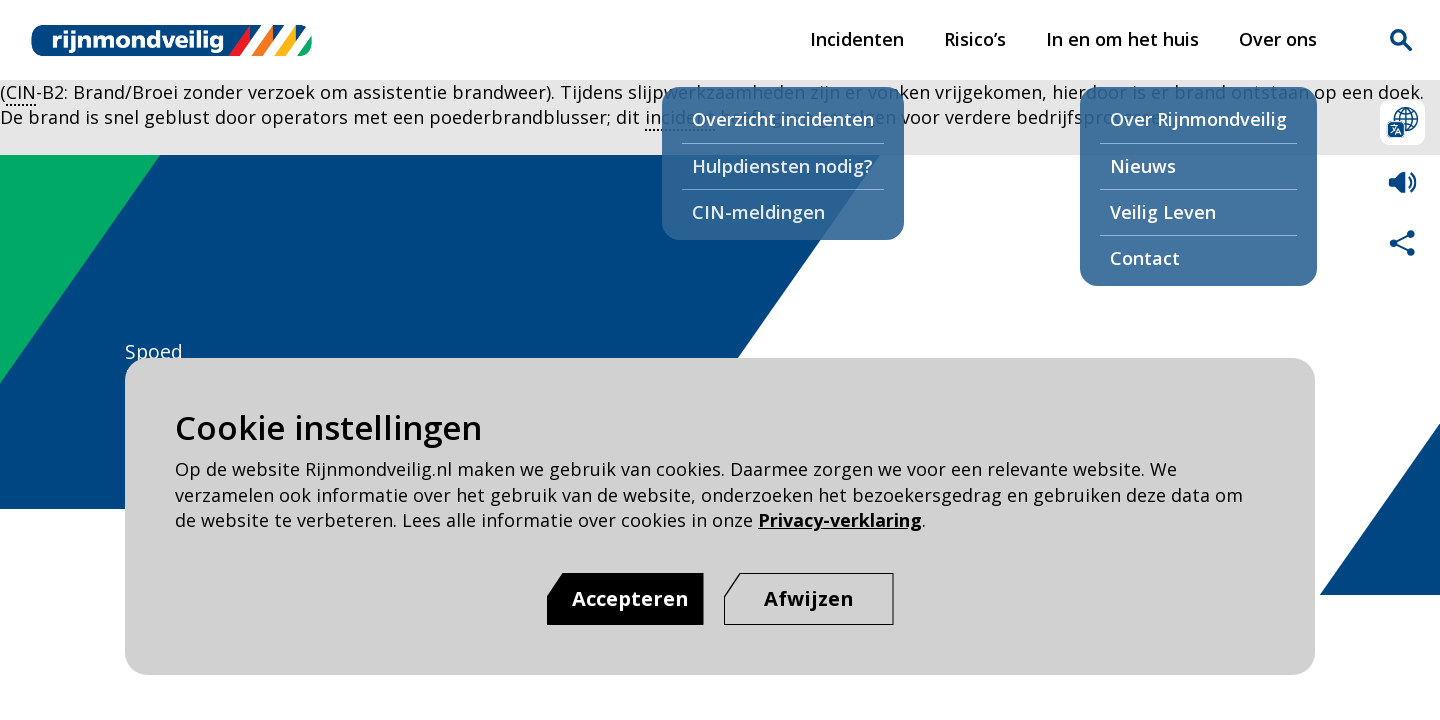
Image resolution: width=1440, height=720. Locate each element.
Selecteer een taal (1402, 122)
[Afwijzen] (809, 599)
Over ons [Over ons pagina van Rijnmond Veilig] (1278, 39)
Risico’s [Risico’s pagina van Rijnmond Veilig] (975, 39)
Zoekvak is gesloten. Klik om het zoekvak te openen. (1401, 40)
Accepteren (630, 598)
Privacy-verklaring (840, 520)
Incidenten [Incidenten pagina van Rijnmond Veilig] (857, 39)
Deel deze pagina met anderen (1402, 242)
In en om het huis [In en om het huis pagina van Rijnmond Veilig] (1122, 39)
